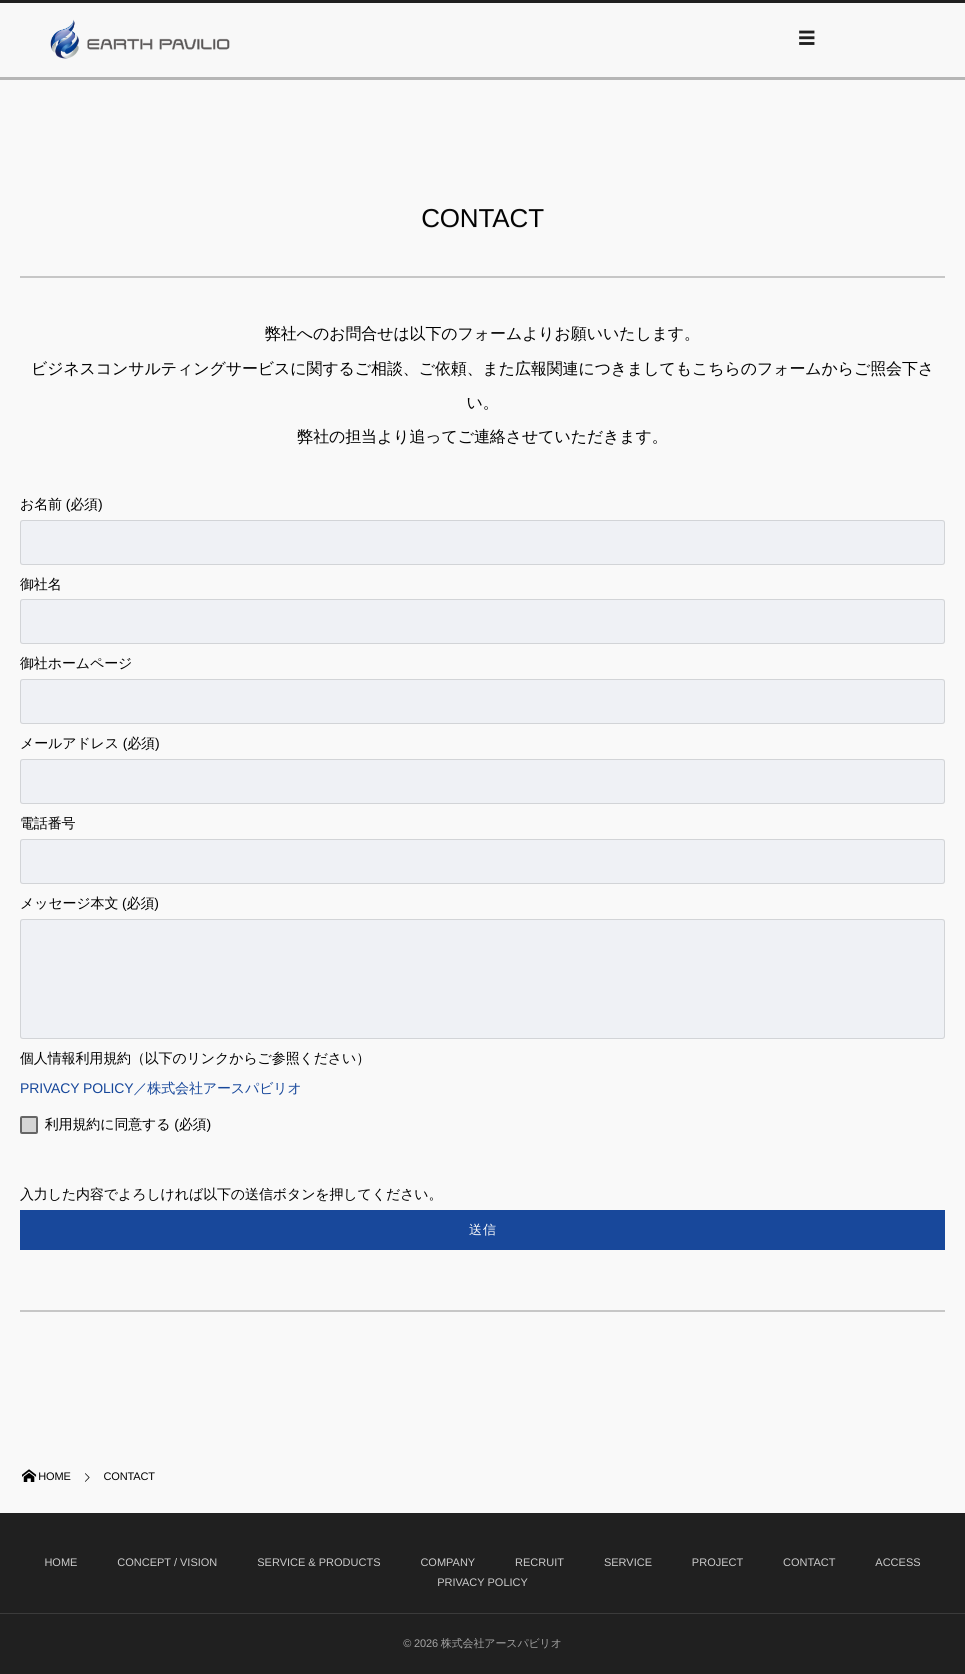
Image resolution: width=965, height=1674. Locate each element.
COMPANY (447, 1563)
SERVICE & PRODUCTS (318, 1563)
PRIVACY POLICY (482, 1583)
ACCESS (897, 1563)
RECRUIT (539, 1563)
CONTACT (809, 1563)
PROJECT (717, 1563)
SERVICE (628, 1563)
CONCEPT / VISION (167, 1563)
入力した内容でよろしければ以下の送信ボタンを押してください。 (482, 1230)
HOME (60, 1563)
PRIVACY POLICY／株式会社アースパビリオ (168, 1088)
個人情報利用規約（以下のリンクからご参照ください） (195, 1058)
